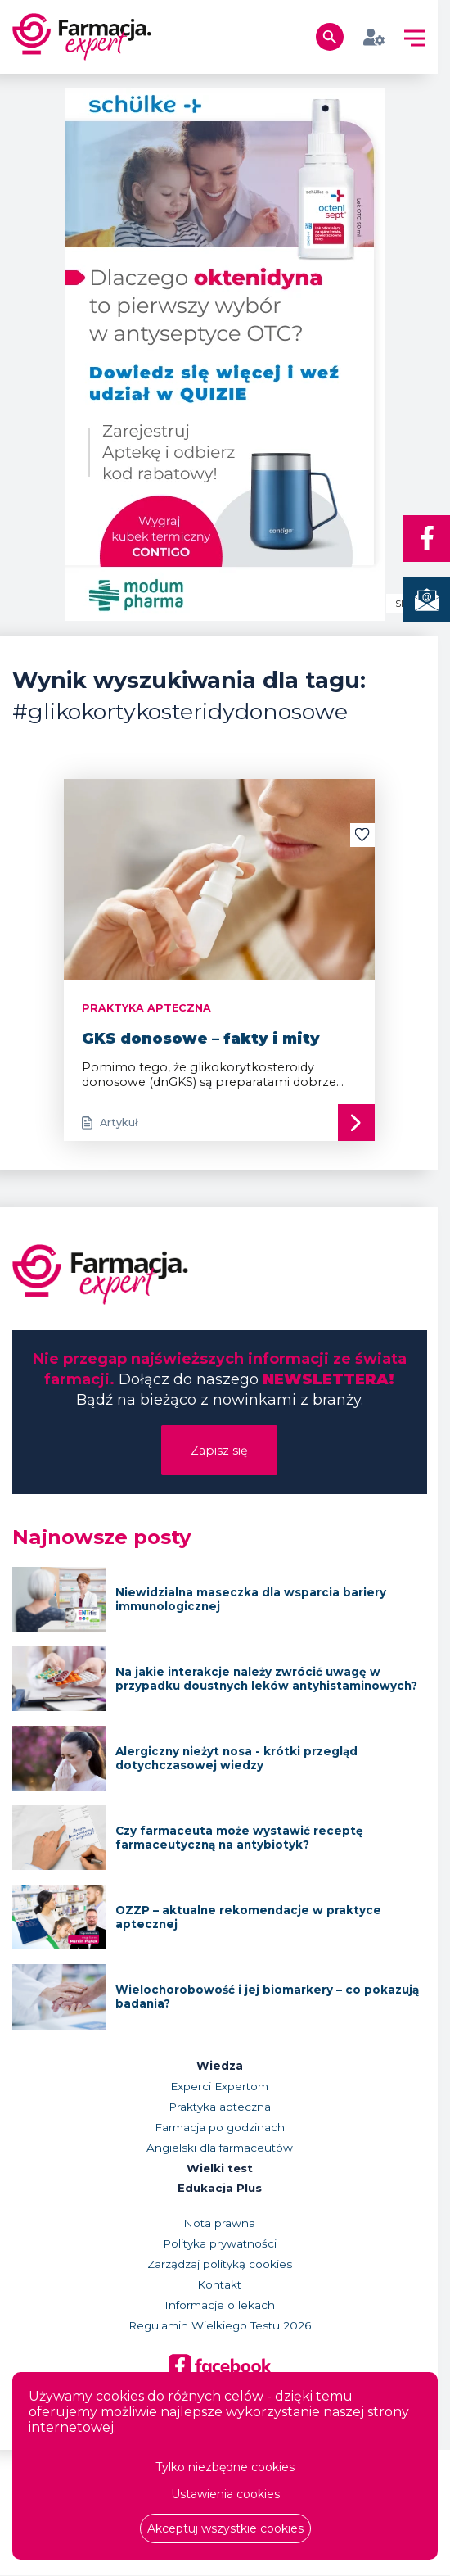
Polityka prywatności (220, 2245)
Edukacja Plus (220, 2189)
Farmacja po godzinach (220, 2128)
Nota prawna (219, 2224)
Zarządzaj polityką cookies (219, 2265)
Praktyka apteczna (220, 2107)
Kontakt (219, 2286)
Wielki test (220, 2168)
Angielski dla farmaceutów (219, 2148)
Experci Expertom (219, 2087)
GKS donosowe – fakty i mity (201, 1039)
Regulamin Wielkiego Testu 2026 (219, 2327)
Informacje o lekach (219, 2306)
